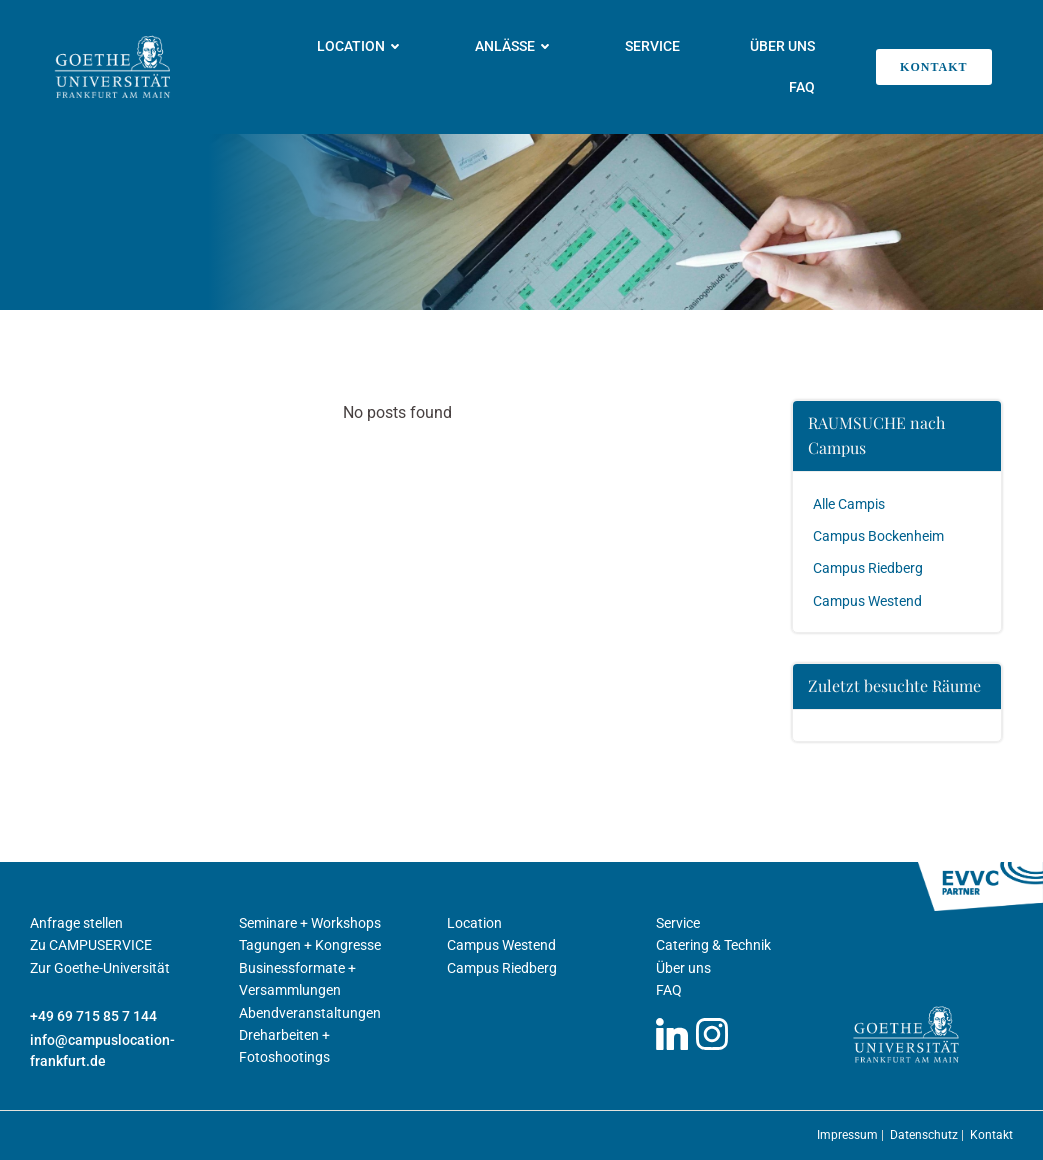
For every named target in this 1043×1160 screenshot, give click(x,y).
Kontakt (991, 1135)
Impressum (849, 1135)
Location (361, 46)
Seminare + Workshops (310, 923)
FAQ (802, 87)
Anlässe (515, 46)
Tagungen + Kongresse (310, 945)
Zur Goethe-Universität (100, 968)
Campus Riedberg (868, 568)
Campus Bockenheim (878, 536)
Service (652, 46)
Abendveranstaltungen (310, 1013)
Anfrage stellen (76, 923)
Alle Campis (849, 504)
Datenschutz (925, 1135)
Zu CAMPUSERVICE (91, 945)
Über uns (782, 46)
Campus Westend (867, 601)
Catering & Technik (713, 945)
